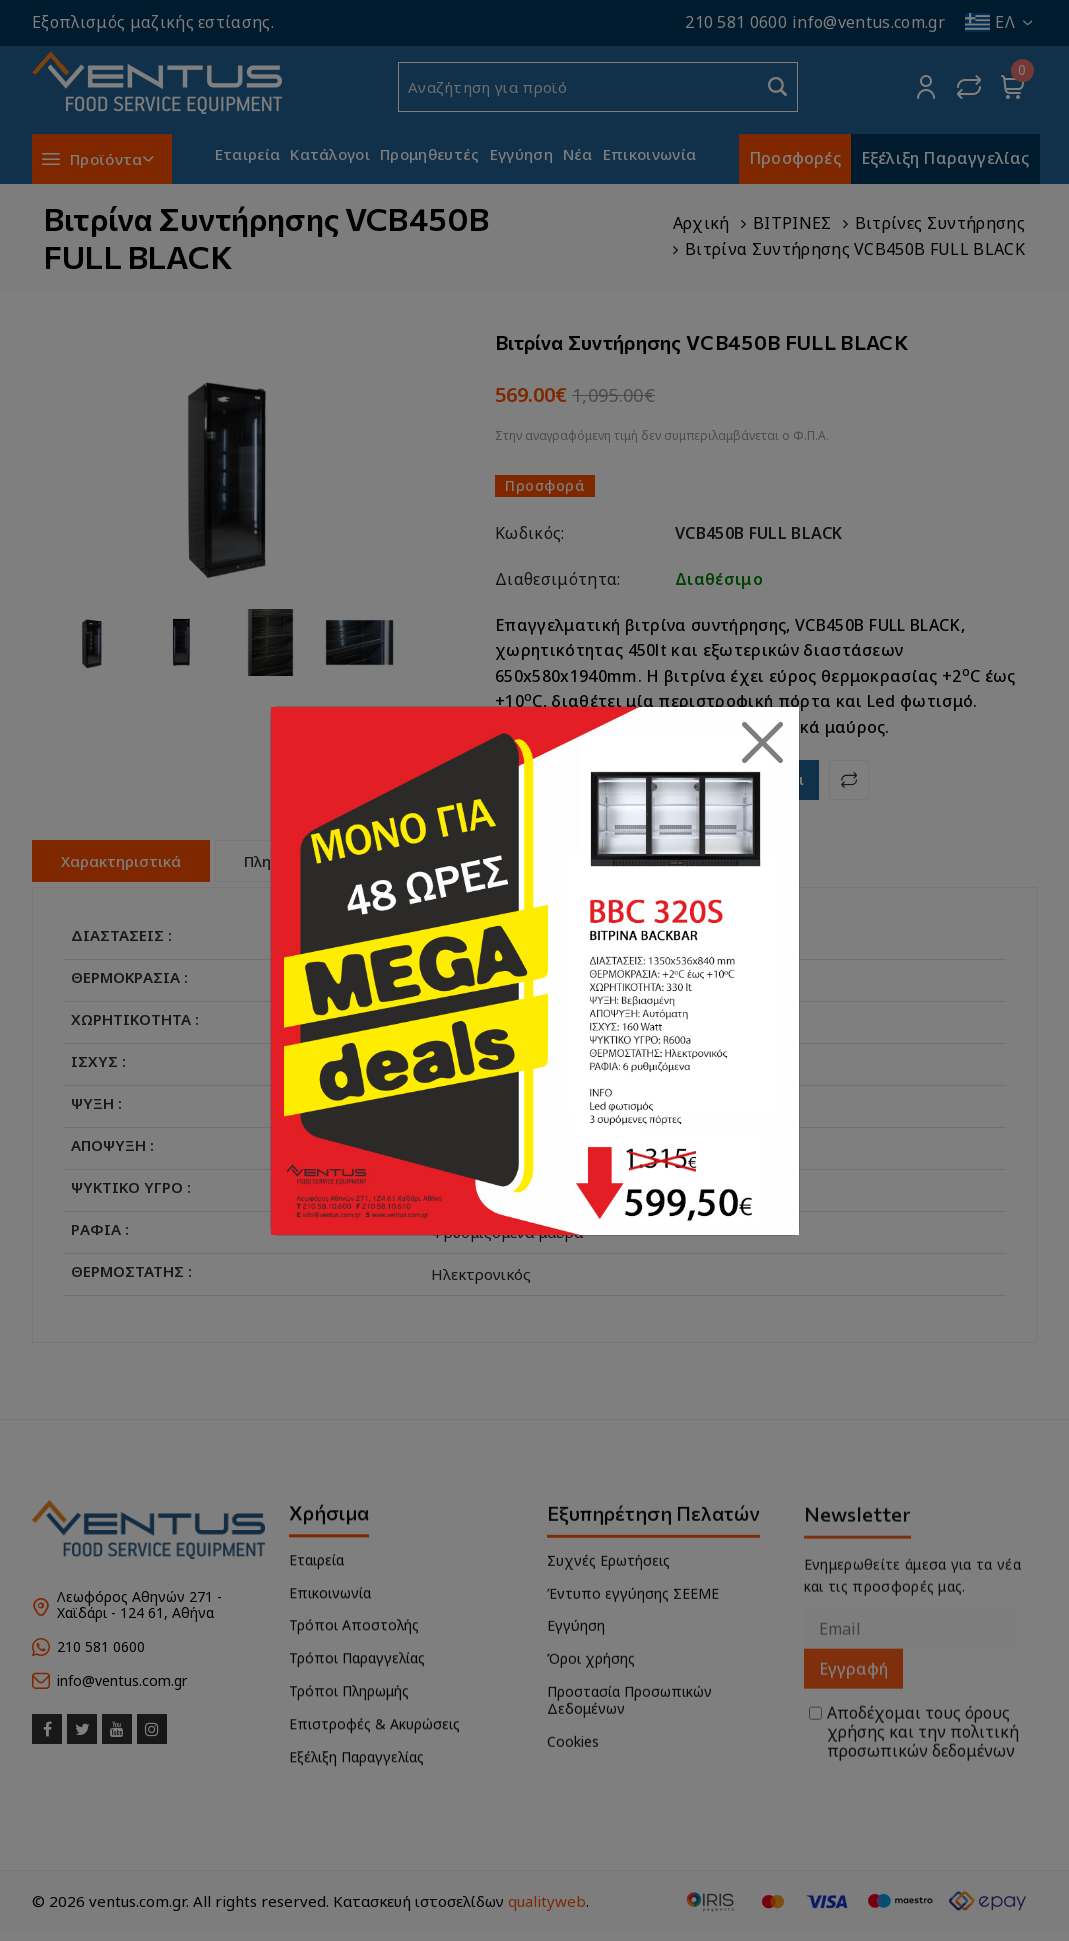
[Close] (763, 743)
